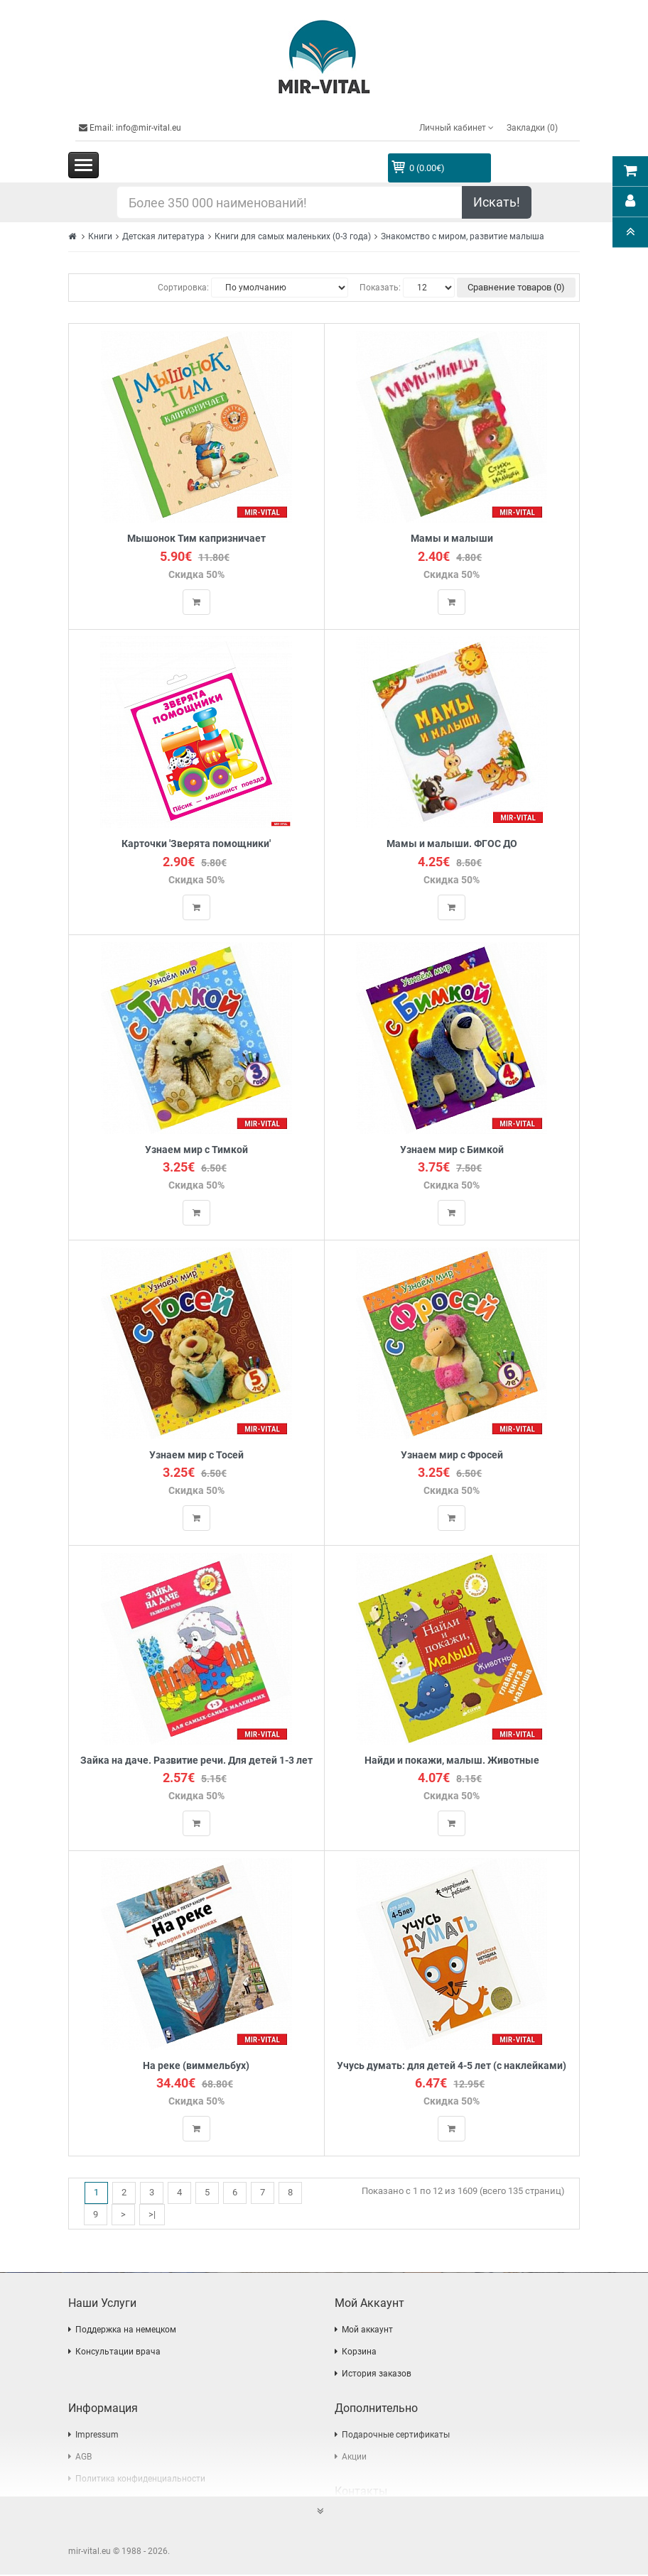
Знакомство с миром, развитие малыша (462, 236)
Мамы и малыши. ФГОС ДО (452, 844)
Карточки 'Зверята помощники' (196, 844)
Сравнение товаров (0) (516, 287)
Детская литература (163, 236)
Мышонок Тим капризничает (196, 538)
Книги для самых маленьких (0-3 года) (293, 236)
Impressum (97, 2436)
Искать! (496, 202)
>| (152, 2215)
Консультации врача (118, 2353)
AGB (83, 2458)
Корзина (359, 2353)
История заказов (376, 2375)
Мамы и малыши (452, 538)
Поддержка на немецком (125, 2331)
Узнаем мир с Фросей (452, 1456)
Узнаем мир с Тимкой (196, 1150)
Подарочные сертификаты (396, 2436)
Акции (354, 2458)
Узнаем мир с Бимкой (452, 1150)
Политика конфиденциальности (140, 2480)
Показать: (380, 288)
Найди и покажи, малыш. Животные (451, 1761)
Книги (100, 236)
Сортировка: (183, 288)
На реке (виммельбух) (196, 2066)
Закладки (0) (532, 128)
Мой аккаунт (367, 2331)
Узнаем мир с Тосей (196, 1456)
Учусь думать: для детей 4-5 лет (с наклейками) (451, 2066)
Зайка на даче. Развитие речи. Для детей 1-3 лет (196, 1761)
